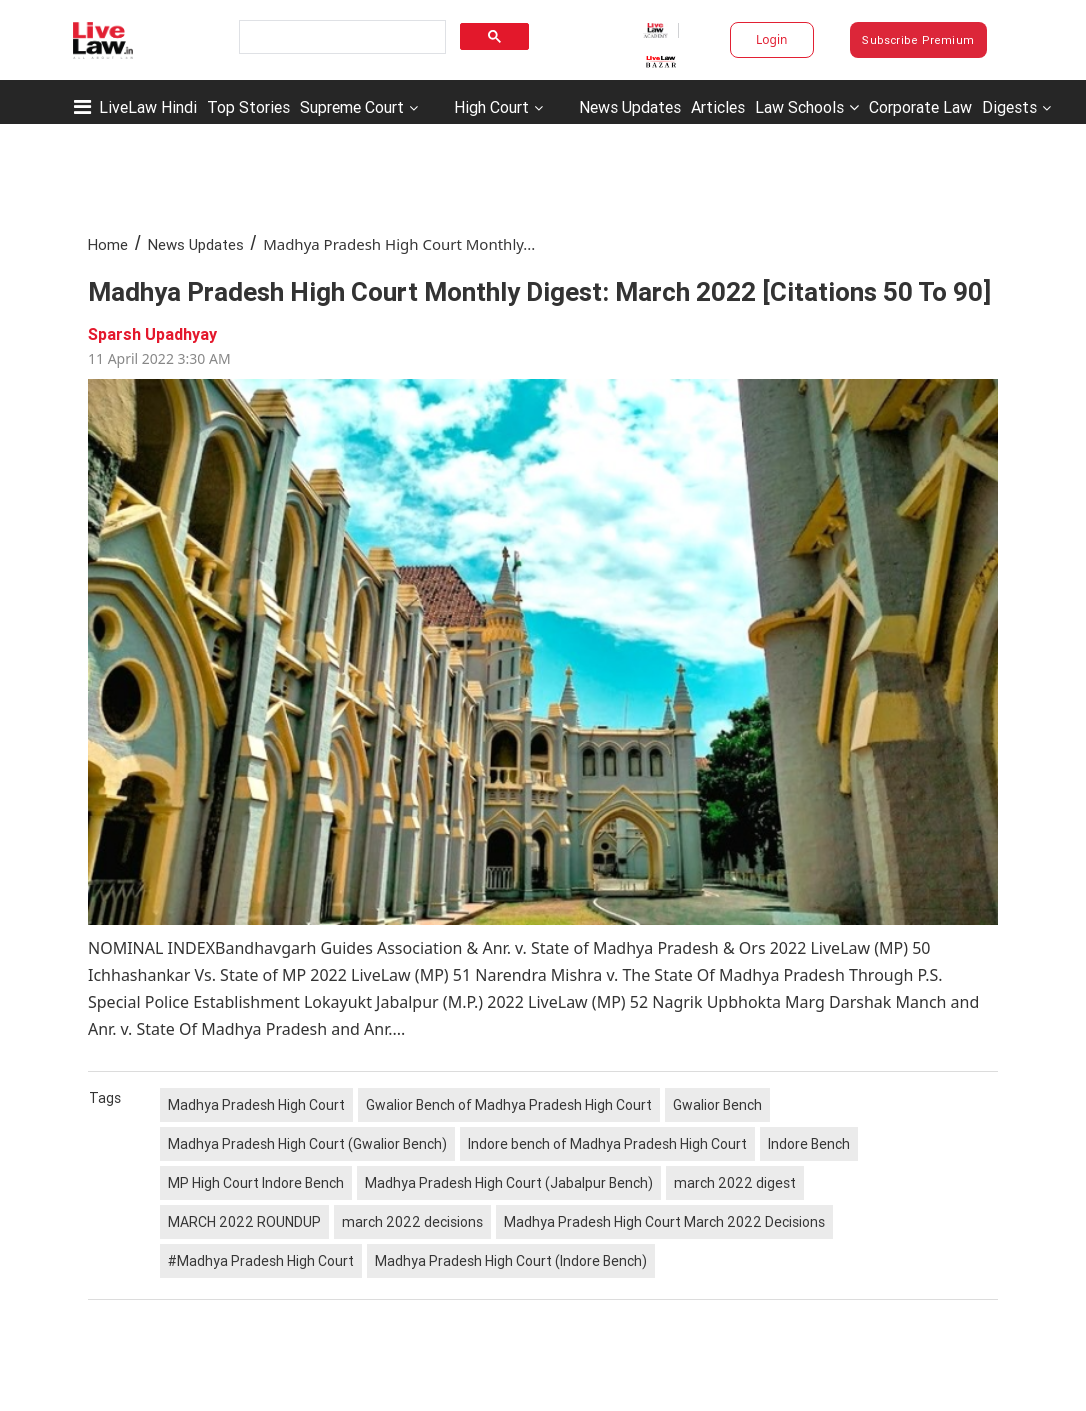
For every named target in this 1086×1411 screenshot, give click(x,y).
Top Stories (248, 107)
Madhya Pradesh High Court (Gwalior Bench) (307, 1144)
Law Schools (807, 107)
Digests (1009, 107)
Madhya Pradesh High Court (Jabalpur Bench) (509, 1183)
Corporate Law (920, 107)
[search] (340, 37)
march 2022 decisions (412, 1222)
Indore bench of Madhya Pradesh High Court (607, 1144)
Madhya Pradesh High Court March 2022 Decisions (664, 1222)
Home (108, 244)
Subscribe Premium (918, 40)
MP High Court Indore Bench (256, 1183)
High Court (491, 107)
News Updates (630, 107)
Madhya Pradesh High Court (256, 1105)
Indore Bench (809, 1144)
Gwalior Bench (717, 1105)
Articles (718, 107)
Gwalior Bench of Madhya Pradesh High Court (509, 1105)
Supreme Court (352, 107)
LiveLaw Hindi (148, 107)
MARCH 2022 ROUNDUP (244, 1222)
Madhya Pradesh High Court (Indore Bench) (511, 1261)
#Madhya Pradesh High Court (261, 1261)
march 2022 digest (735, 1183)
